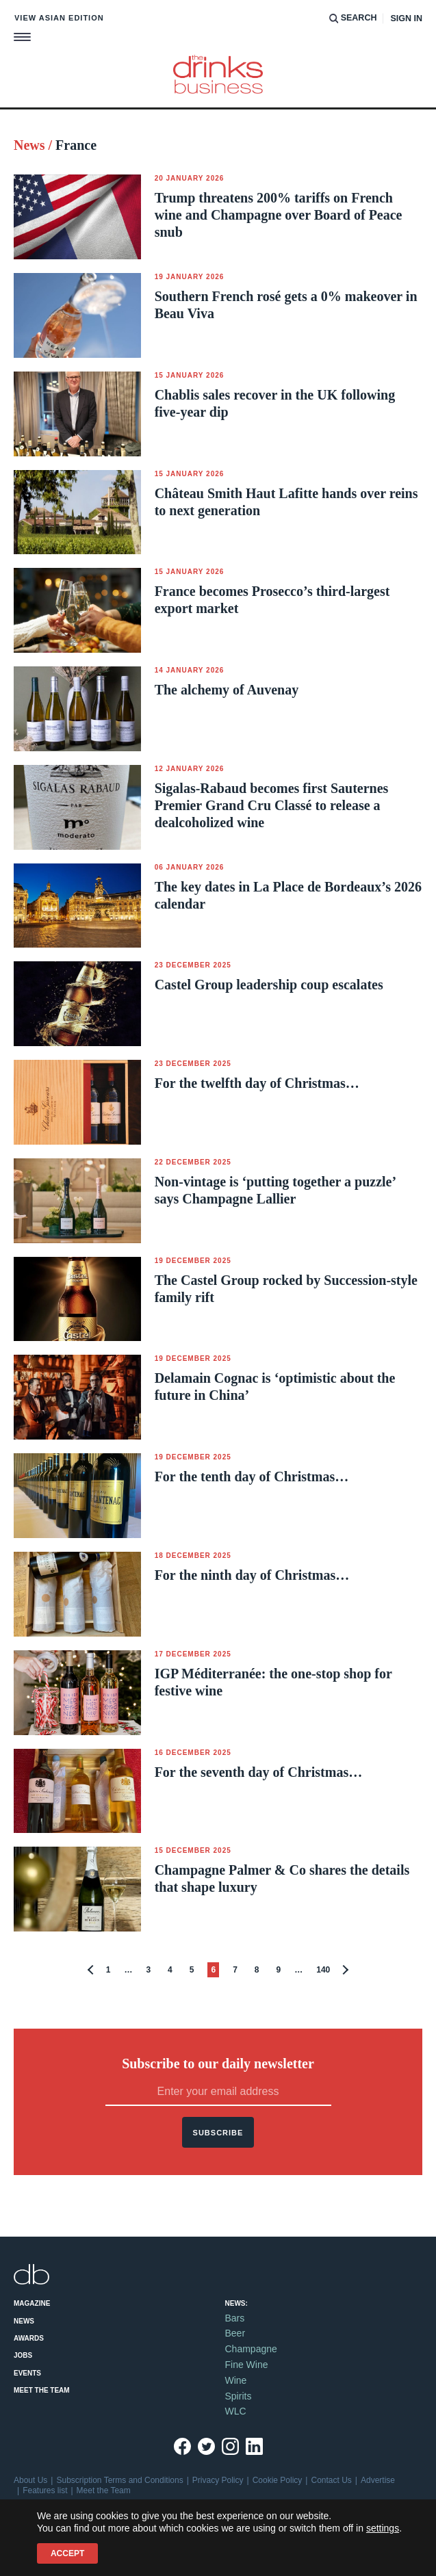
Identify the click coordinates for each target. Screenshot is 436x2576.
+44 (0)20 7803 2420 (67, 2523)
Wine (236, 2380)
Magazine (32, 2303)
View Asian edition (59, 18)
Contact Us (331, 2480)
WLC (235, 2411)
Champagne (251, 2348)
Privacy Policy (218, 2480)
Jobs (23, 2355)
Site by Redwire (42, 2543)
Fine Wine (246, 2364)
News (24, 2321)
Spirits (238, 2396)
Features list (45, 2490)
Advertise (378, 2480)
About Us (30, 2480)
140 (323, 1970)
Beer (235, 2333)
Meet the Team (42, 2390)
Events (27, 2373)
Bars (235, 2318)
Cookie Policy (278, 2480)
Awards (29, 2338)
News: (236, 2303)
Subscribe (218, 2133)
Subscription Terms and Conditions (119, 2480)
